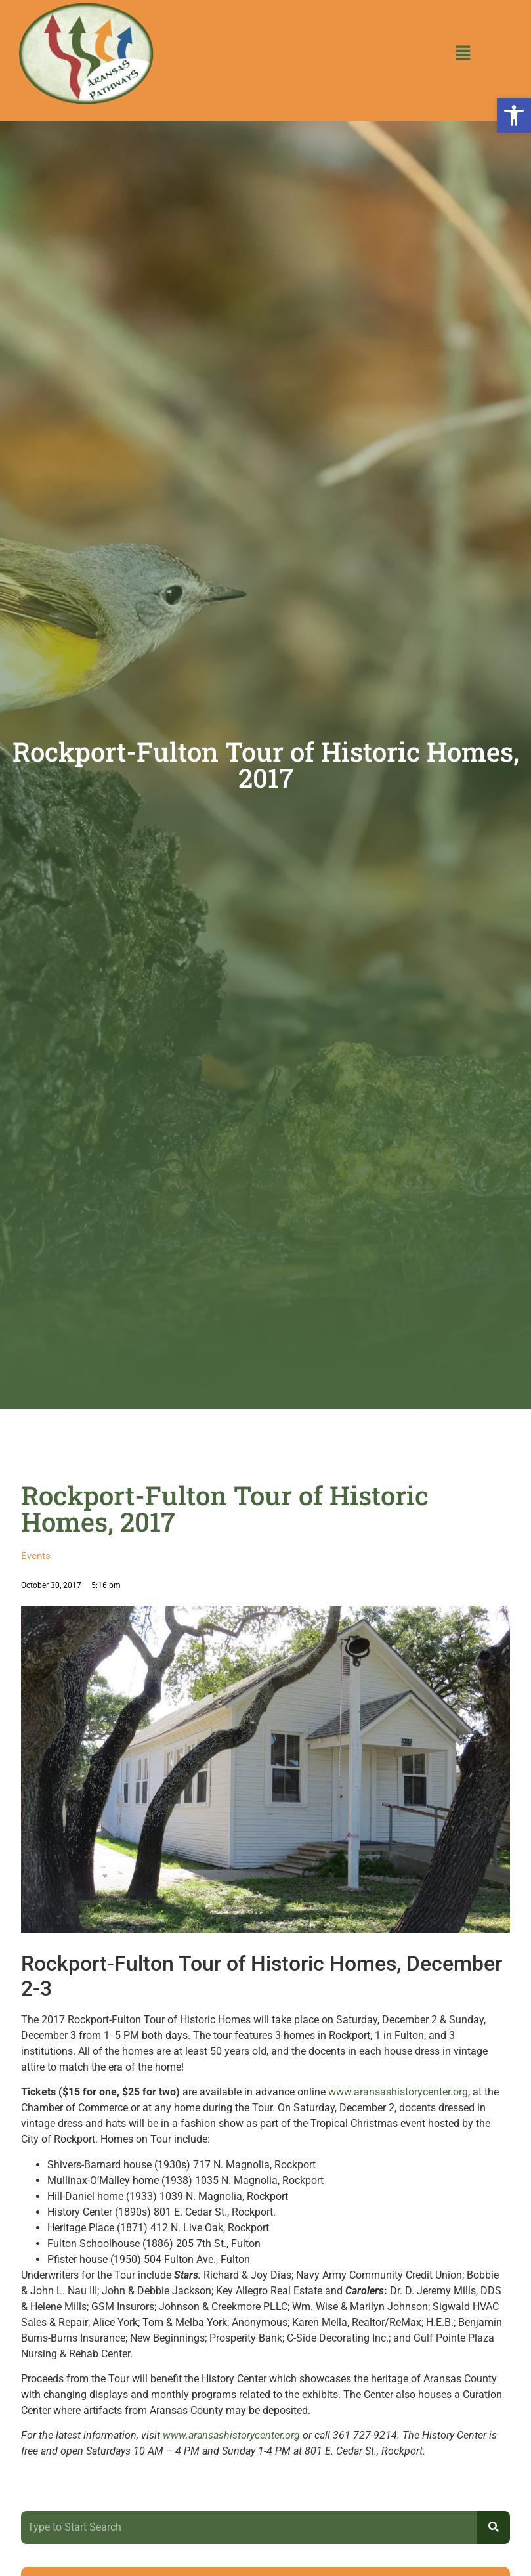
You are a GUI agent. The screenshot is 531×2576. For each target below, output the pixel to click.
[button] (514, 115)
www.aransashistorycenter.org (398, 2092)
